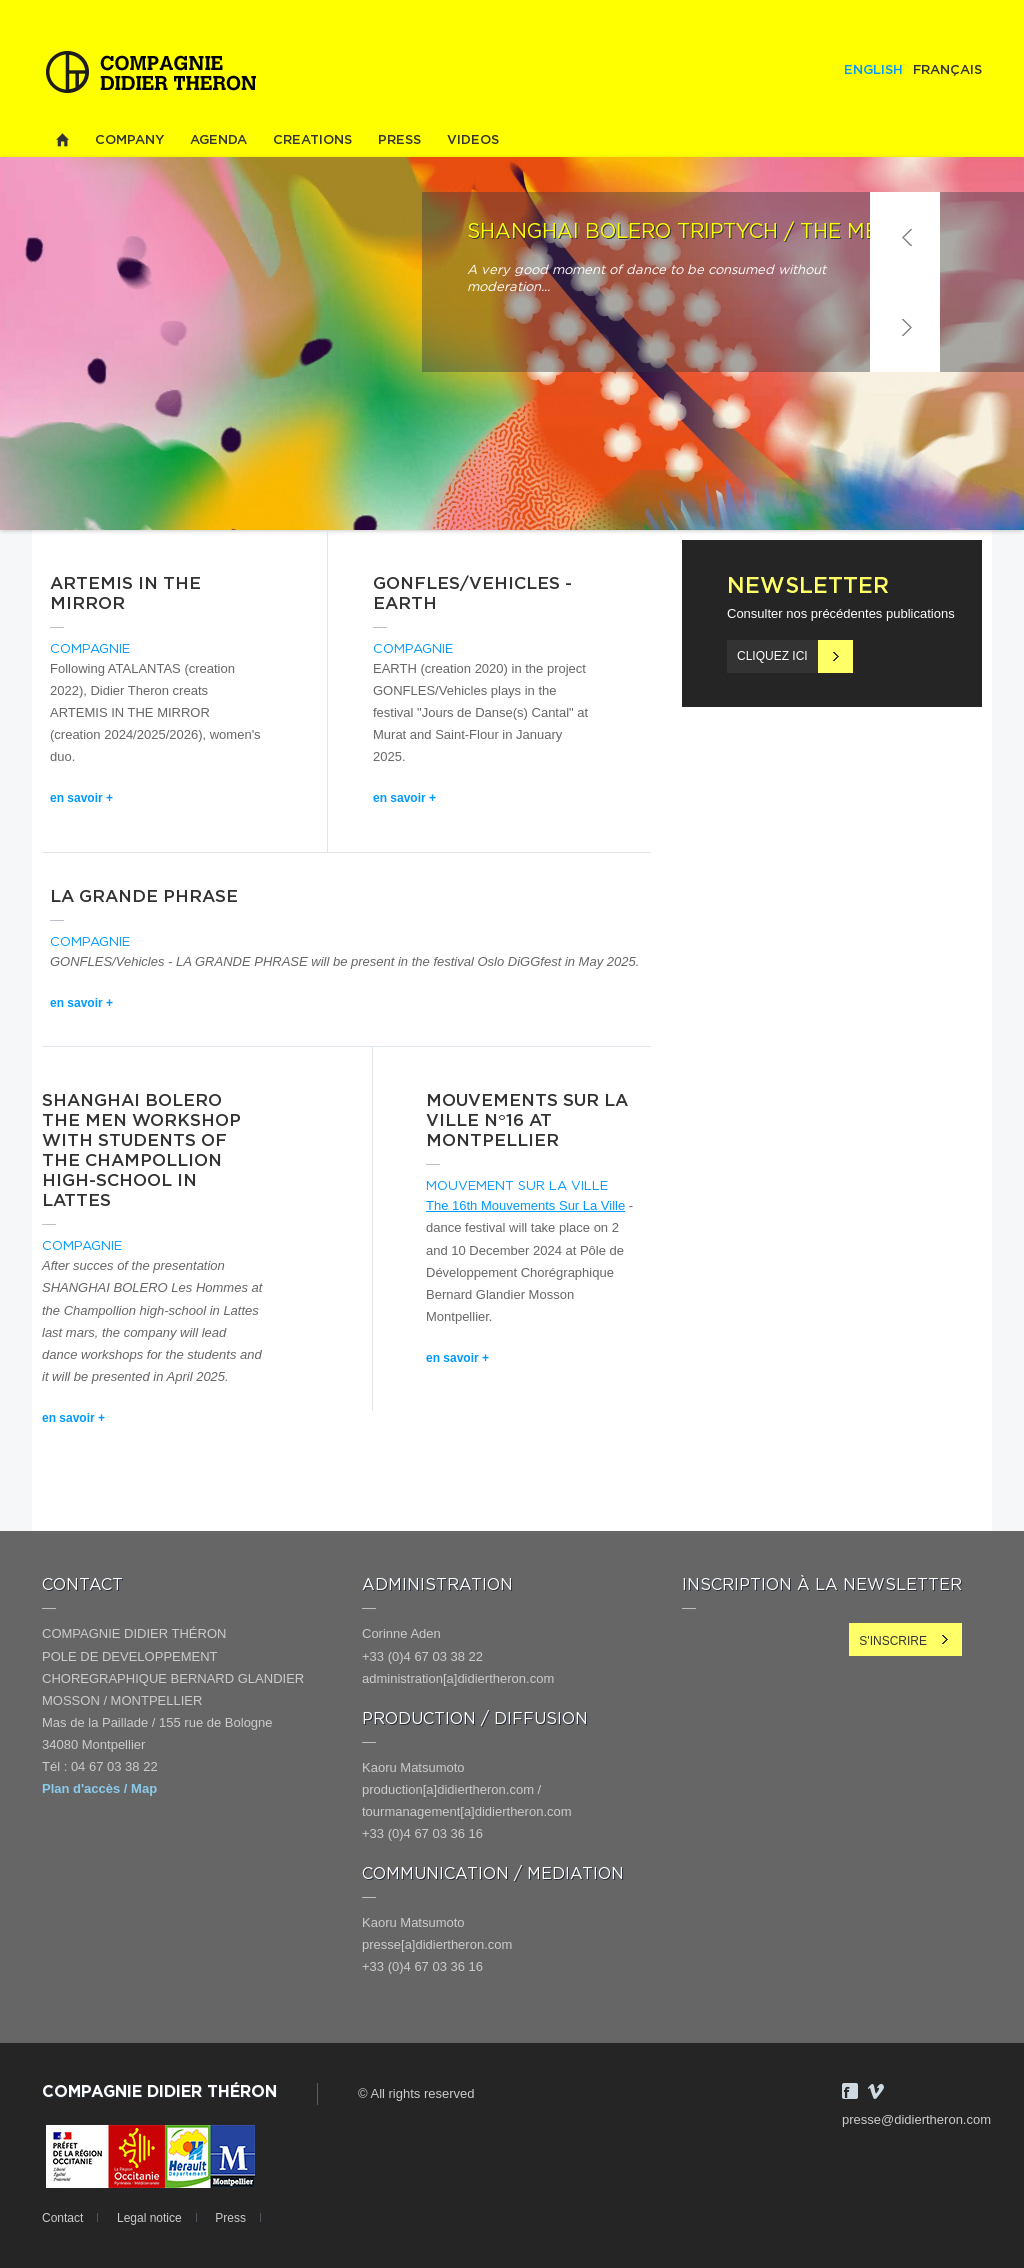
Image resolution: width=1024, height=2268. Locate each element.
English (873, 70)
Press (399, 140)
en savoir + (81, 798)
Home (62, 140)
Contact (62, 2218)
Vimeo (876, 2091)
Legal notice (149, 2218)
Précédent (905, 237)
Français (947, 70)
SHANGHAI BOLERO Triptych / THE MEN (680, 232)
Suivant (905, 327)
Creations (312, 140)
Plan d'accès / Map (99, 1788)
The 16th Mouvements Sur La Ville (525, 1205)
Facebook (850, 2091)
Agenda (218, 140)
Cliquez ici (772, 656)
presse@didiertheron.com (916, 2119)
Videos (473, 140)
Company (129, 140)
